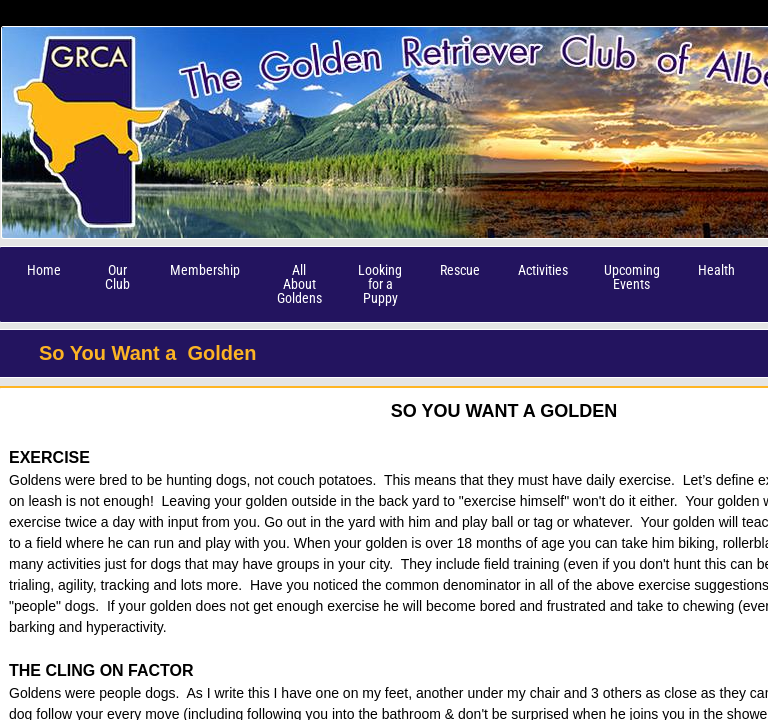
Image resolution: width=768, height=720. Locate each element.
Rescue (460, 270)
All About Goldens (299, 284)
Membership (205, 270)
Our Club (117, 277)
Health (716, 270)
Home (44, 270)
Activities (543, 270)
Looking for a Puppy (380, 284)
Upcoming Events (632, 277)
